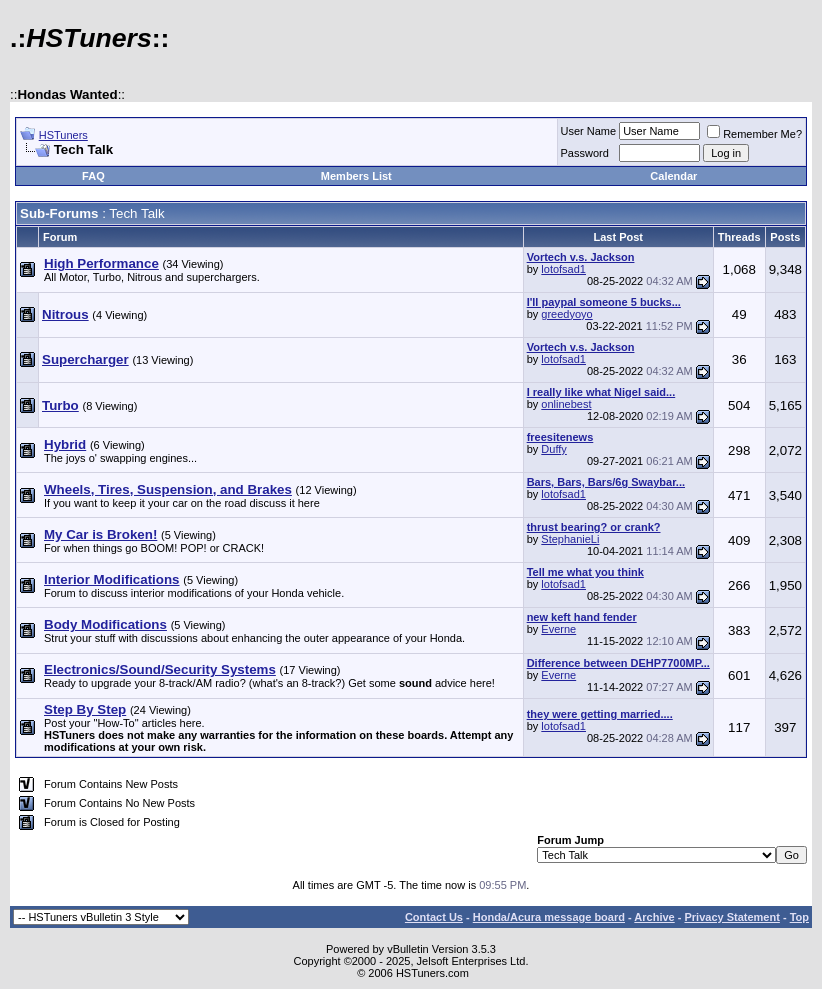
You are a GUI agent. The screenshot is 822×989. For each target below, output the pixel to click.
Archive (654, 917)
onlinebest (566, 404)
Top (799, 917)
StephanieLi (570, 539)
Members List (356, 176)
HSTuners (63, 135)
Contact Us (434, 917)
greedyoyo (566, 314)
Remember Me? (754, 134)
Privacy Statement (731, 917)
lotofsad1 (563, 269)
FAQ (93, 176)
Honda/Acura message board (549, 917)
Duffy (553, 449)
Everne (558, 629)
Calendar (673, 176)
